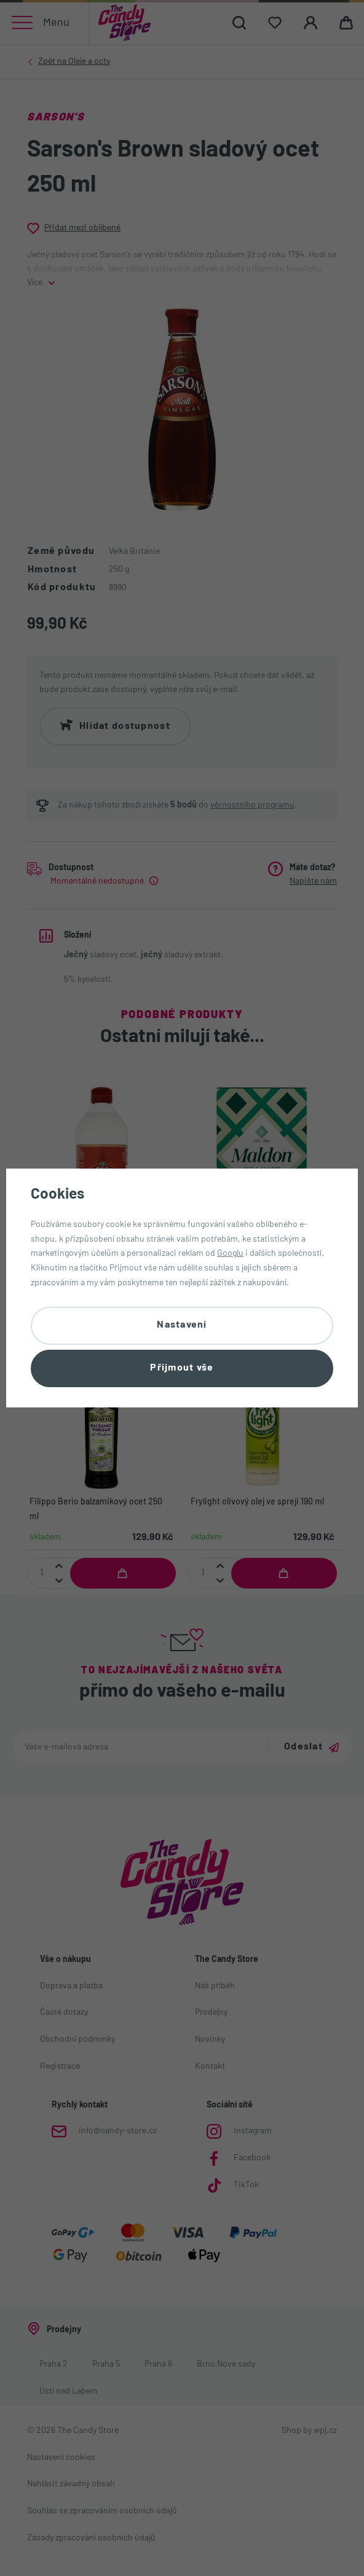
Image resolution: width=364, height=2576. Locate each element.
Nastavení (182, 1324)
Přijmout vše (181, 1369)
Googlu (230, 1253)
